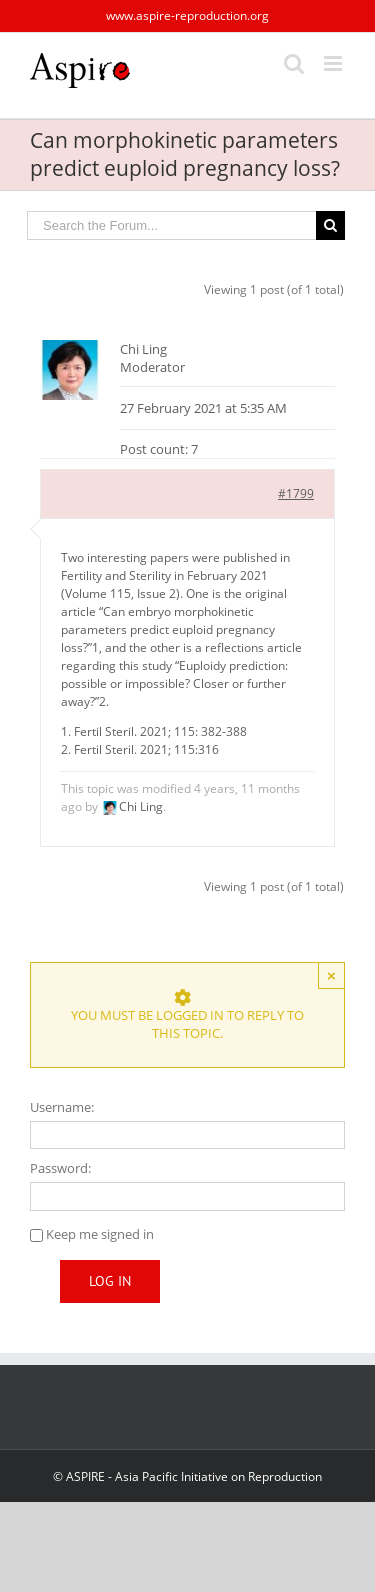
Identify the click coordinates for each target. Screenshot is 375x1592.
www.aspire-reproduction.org (187, 15)
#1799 (296, 493)
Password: (60, 1168)
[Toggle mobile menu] (334, 63)
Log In (110, 1281)
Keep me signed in (100, 1234)
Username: (62, 1107)
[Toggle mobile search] (294, 63)
